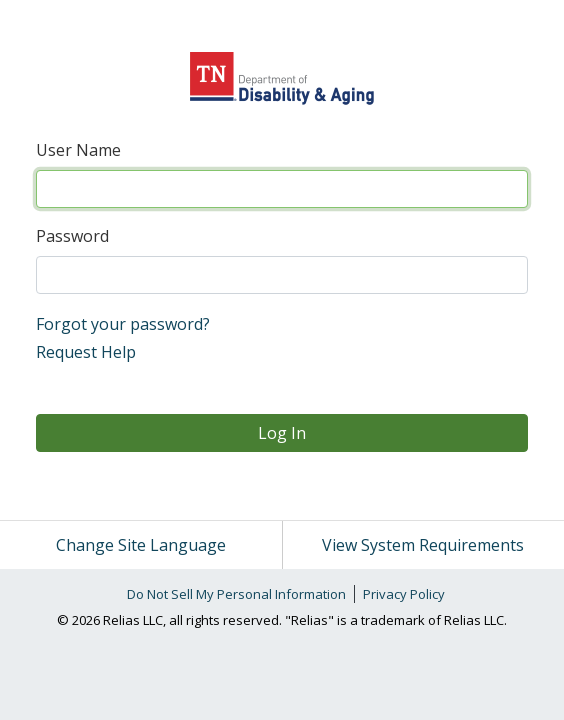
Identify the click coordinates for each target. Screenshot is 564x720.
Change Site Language (141, 545)
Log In (282, 433)
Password (72, 236)
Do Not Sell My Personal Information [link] (236, 594)
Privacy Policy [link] (404, 594)
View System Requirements (423, 545)
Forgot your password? (123, 324)
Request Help (86, 352)
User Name (78, 150)
